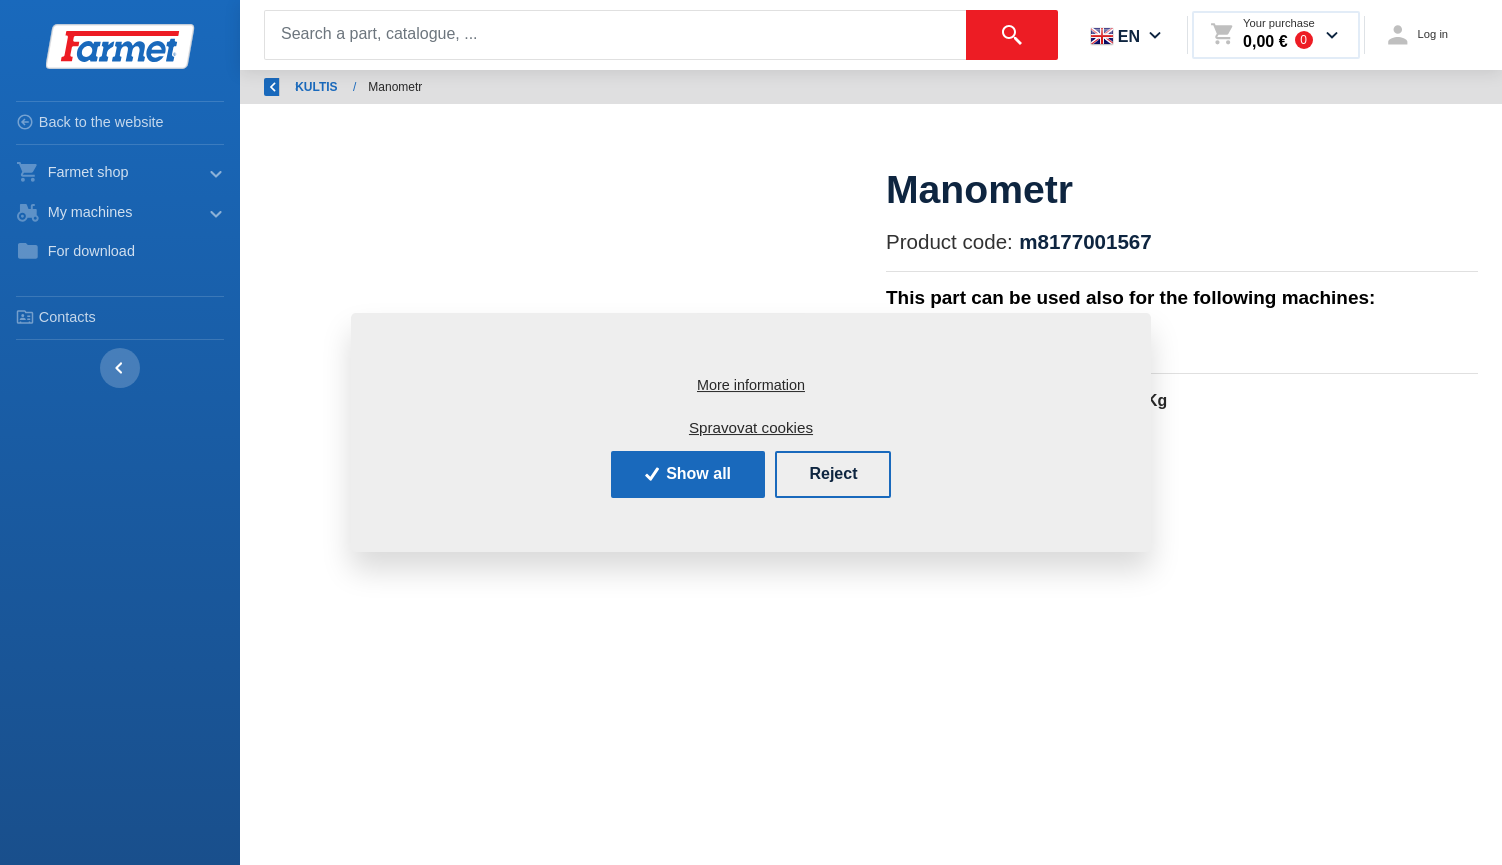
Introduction (383, 87)
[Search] (615, 35)
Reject (833, 473)
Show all (688, 473)
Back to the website (90, 122)
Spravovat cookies (751, 427)
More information (751, 385)
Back (290, 87)
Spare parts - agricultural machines (549, 87)
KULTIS (702, 87)
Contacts (56, 317)
